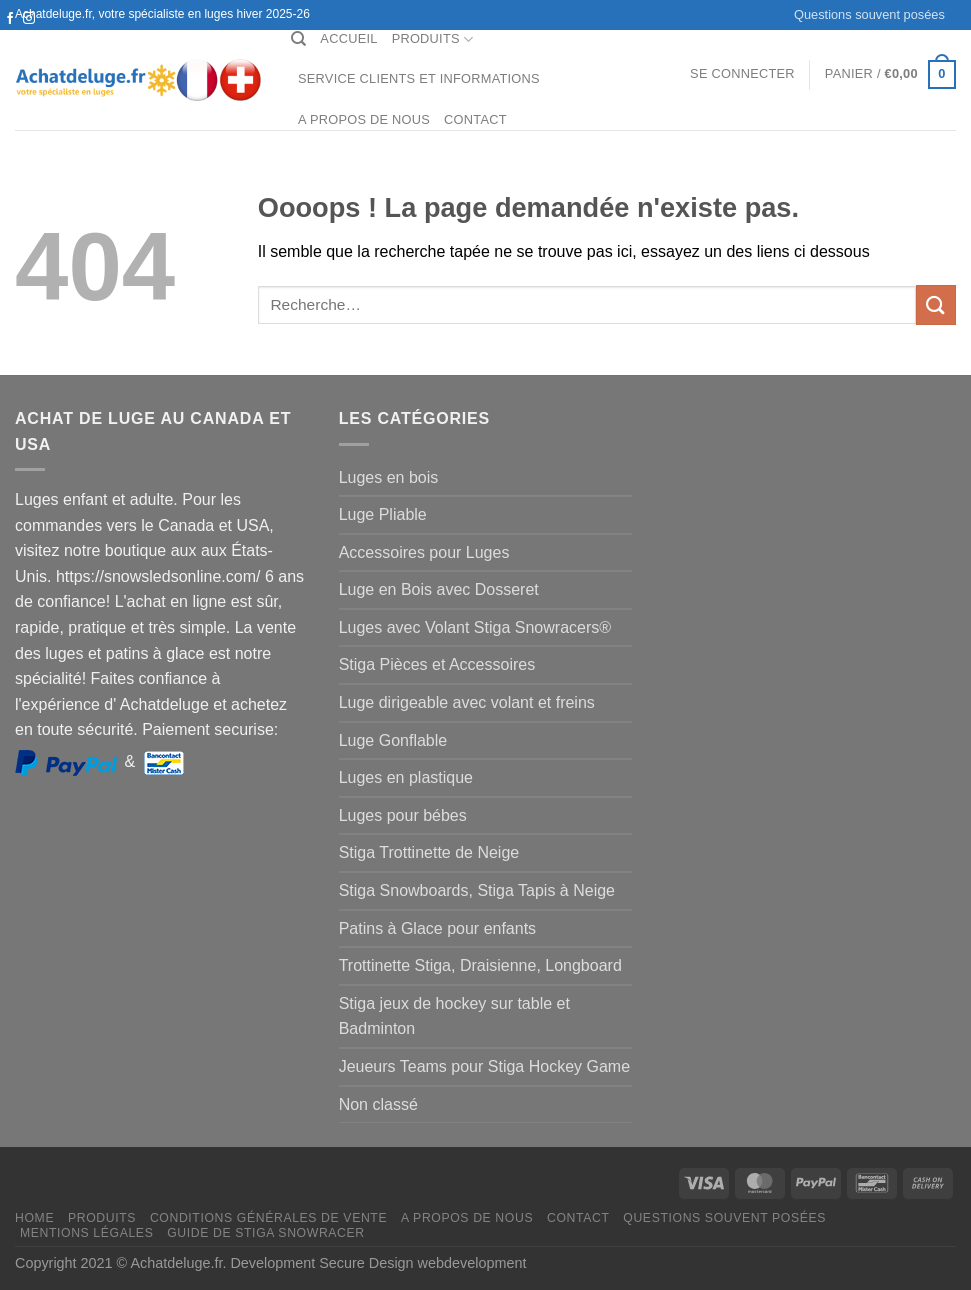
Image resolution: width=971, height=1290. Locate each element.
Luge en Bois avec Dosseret (439, 589)
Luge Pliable (383, 514)
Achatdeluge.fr (176, 1263)
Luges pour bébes (403, 815)
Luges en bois (389, 477)
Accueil (348, 38)
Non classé (378, 1104)
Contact (475, 119)
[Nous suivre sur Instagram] (29, 19)
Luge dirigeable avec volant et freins (467, 702)
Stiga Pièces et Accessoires (437, 664)
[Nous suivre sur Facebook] (10, 19)
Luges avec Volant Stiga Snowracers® (475, 627)
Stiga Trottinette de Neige (429, 852)
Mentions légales (87, 1233)
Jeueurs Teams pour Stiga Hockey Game (484, 1066)
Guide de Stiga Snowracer (266, 1233)
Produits (433, 39)
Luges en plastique (406, 777)
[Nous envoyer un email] (29, 38)
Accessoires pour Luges (424, 552)
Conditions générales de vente (268, 1218)
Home (34, 1218)
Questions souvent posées (869, 14)
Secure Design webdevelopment (422, 1263)
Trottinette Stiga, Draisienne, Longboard (480, 965)
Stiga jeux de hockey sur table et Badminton (454, 1016)
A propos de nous (364, 119)
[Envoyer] (936, 304)
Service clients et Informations (419, 78)
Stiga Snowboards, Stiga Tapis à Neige (477, 890)
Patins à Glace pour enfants (437, 928)
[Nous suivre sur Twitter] (10, 38)
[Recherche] (298, 39)
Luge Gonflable (393, 740)
